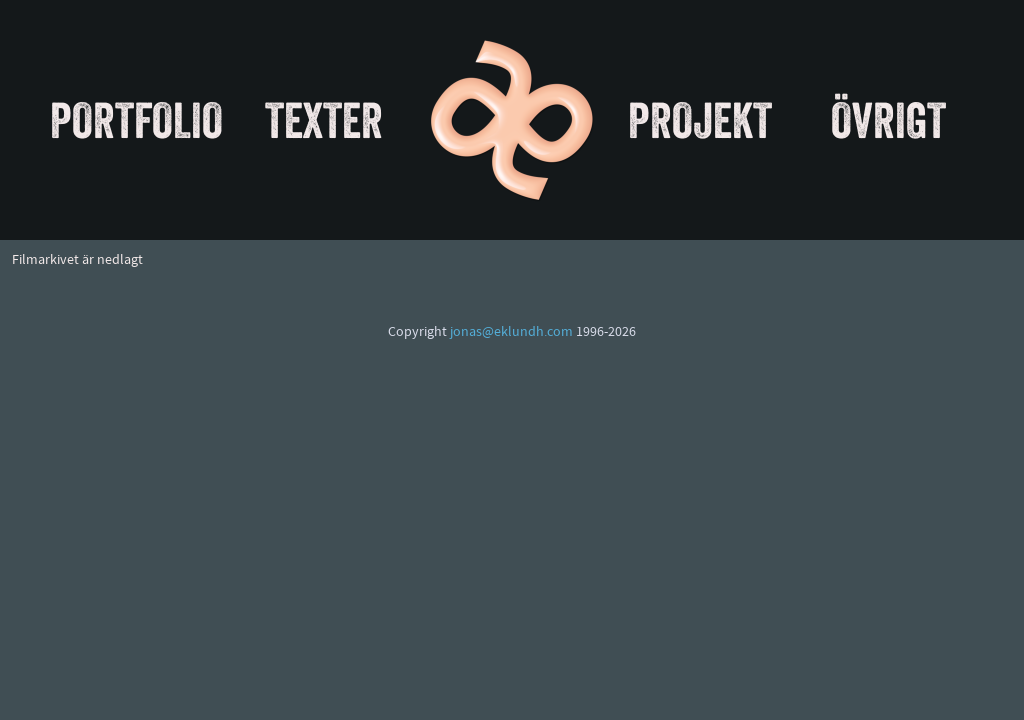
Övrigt (888, 120)
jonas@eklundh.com (511, 332)
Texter (324, 120)
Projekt (700, 120)
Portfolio (136, 120)
